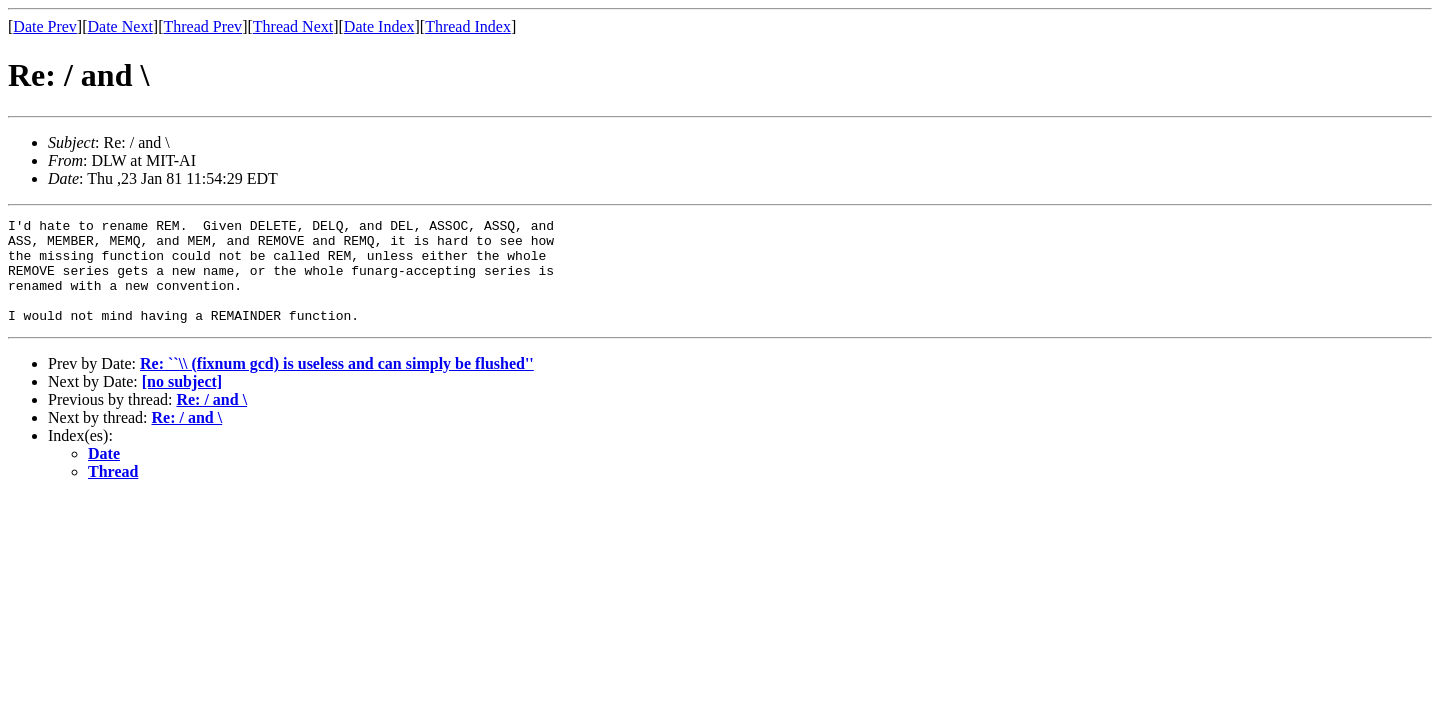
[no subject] (182, 402)
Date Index (379, 26)
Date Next (120, 26)
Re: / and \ (211, 420)
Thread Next (293, 26)
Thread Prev (202, 26)
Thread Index (468, 26)
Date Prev (45, 26)
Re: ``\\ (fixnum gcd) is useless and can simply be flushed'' (337, 384)
